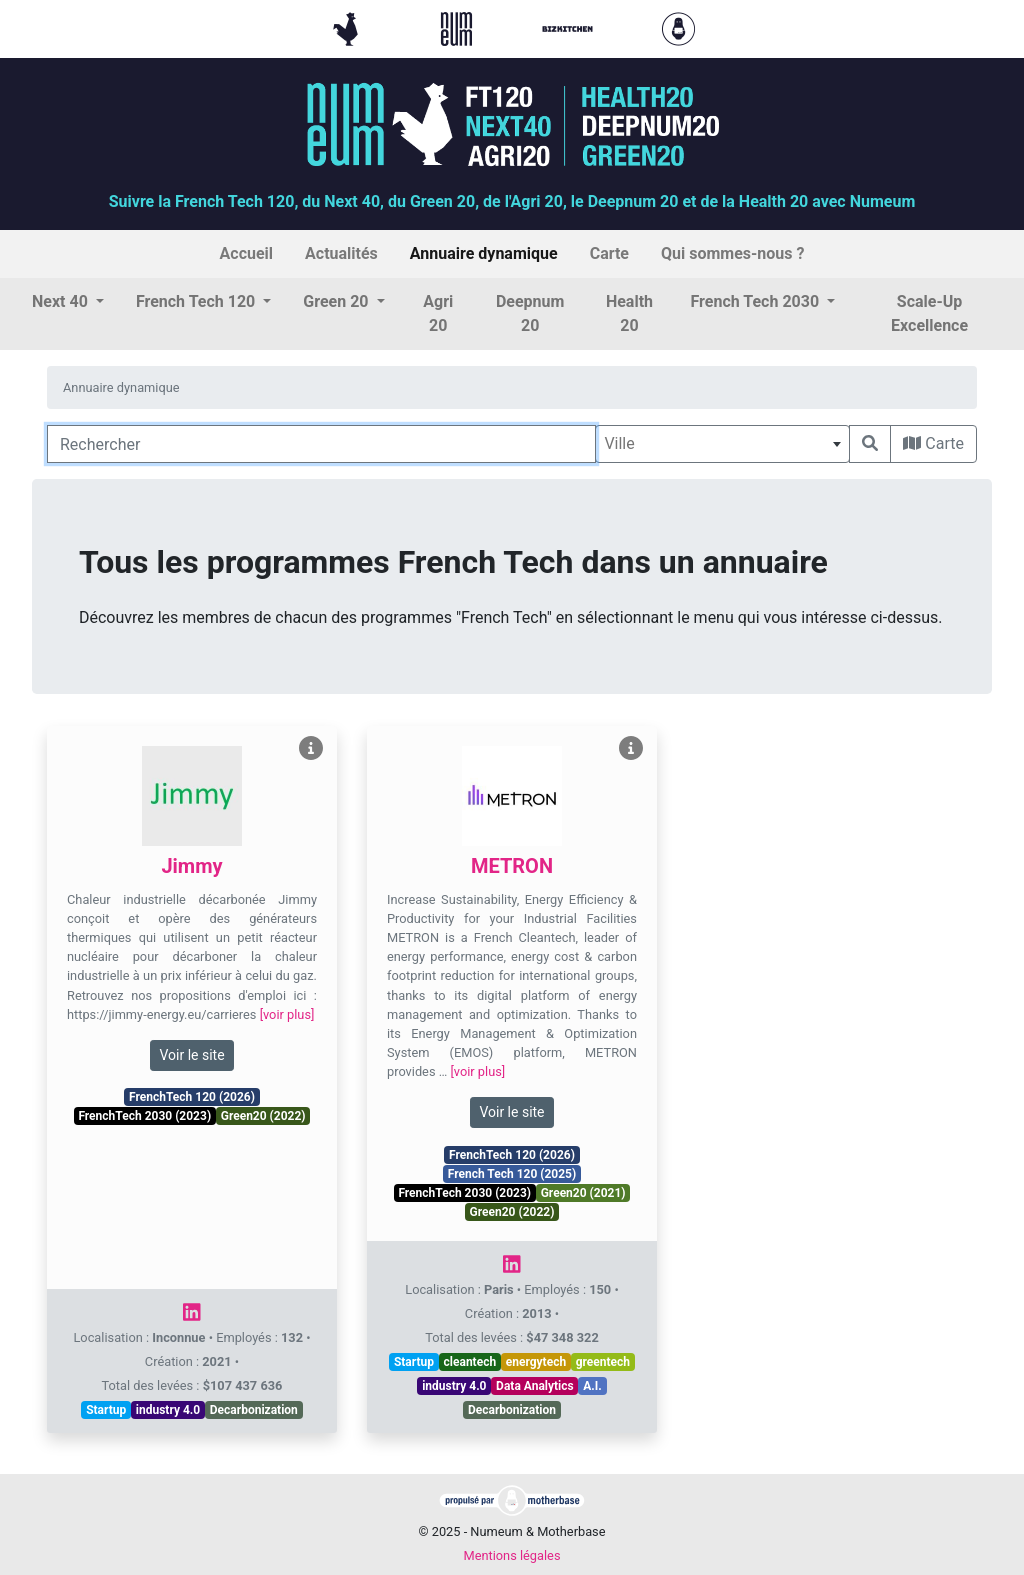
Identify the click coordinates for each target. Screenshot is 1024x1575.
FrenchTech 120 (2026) (192, 1097)
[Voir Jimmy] (311, 748)
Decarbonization (254, 1410)
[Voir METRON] (631, 748)
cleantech (470, 1362)
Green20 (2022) (263, 1116)
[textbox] (722, 444)
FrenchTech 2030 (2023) (144, 1116)
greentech (603, 1362)
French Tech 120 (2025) (512, 1174)
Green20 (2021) (583, 1193)
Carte (933, 443)
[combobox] (722, 444)
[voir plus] (287, 1014)
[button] (68, 302)
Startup (106, 1410)
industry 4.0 (168, 1410)
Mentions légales (511, 1555)
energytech (536, 1362)
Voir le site (191, 1055)
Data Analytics (535, 1386)
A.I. (592, 1386)
